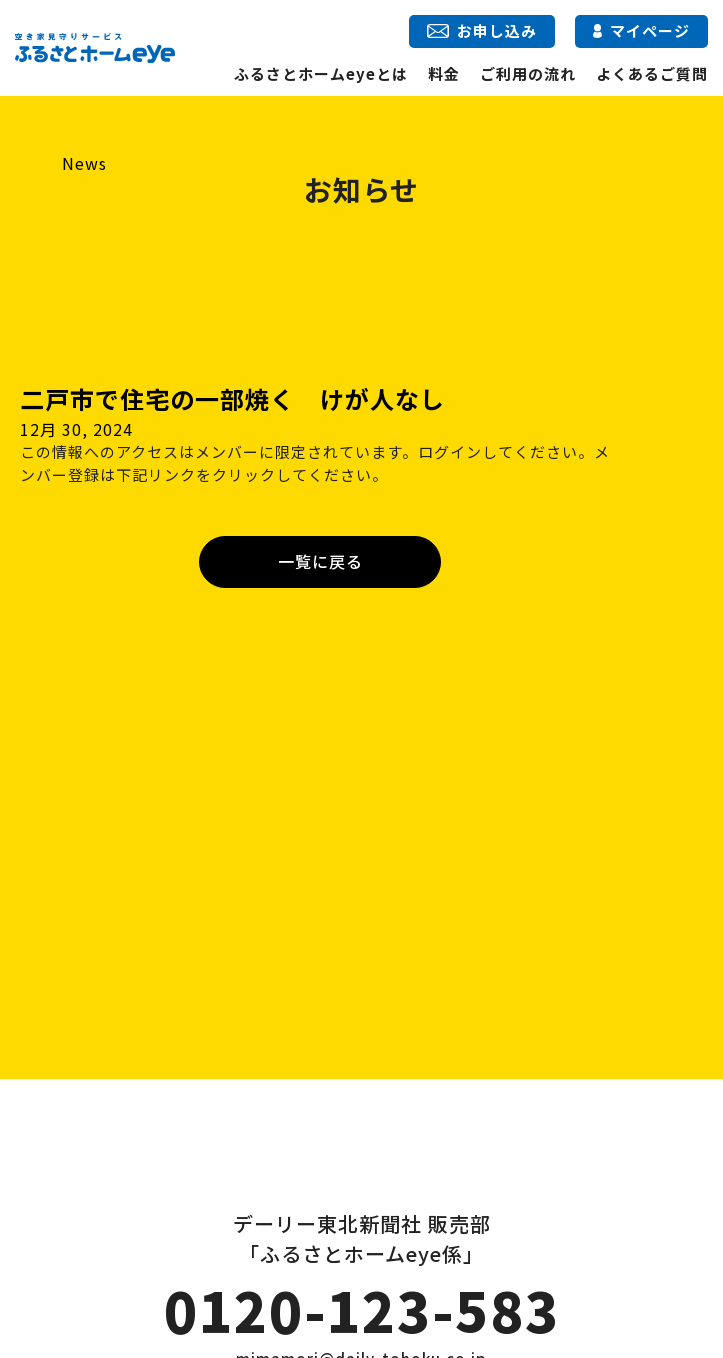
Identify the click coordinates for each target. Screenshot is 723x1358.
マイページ (641, 30)
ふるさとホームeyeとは (321, 73)
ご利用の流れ (528, 73)
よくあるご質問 (652, 73)
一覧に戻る (320, 561)
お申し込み (481, 30)
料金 (444, 73)
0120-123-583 (362, 1310)
